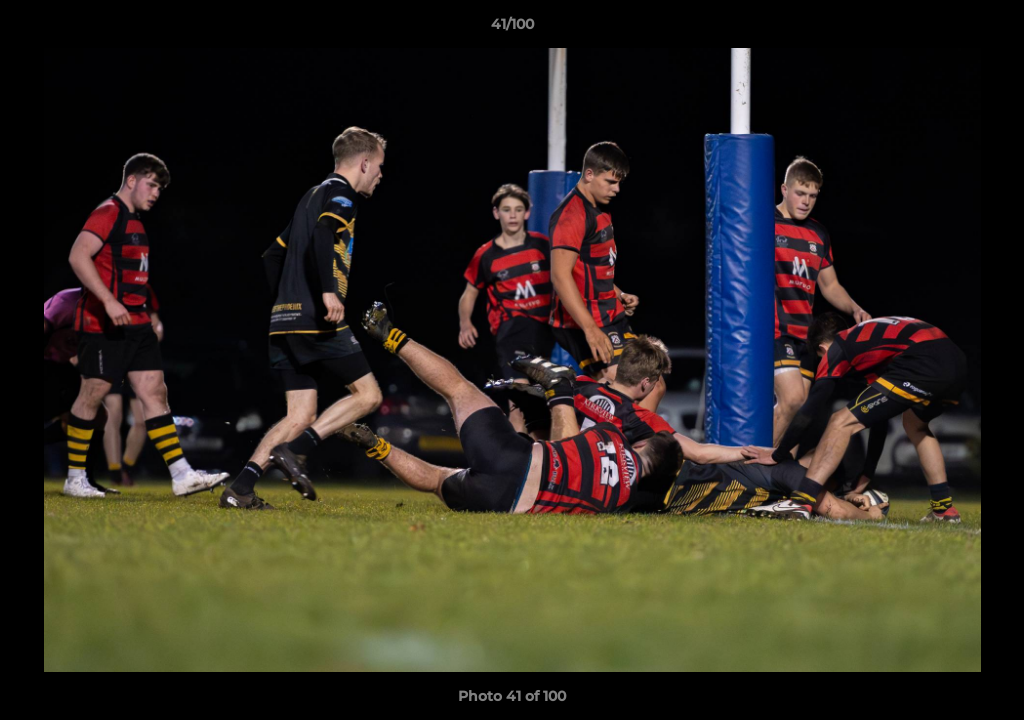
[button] (988, 29)
